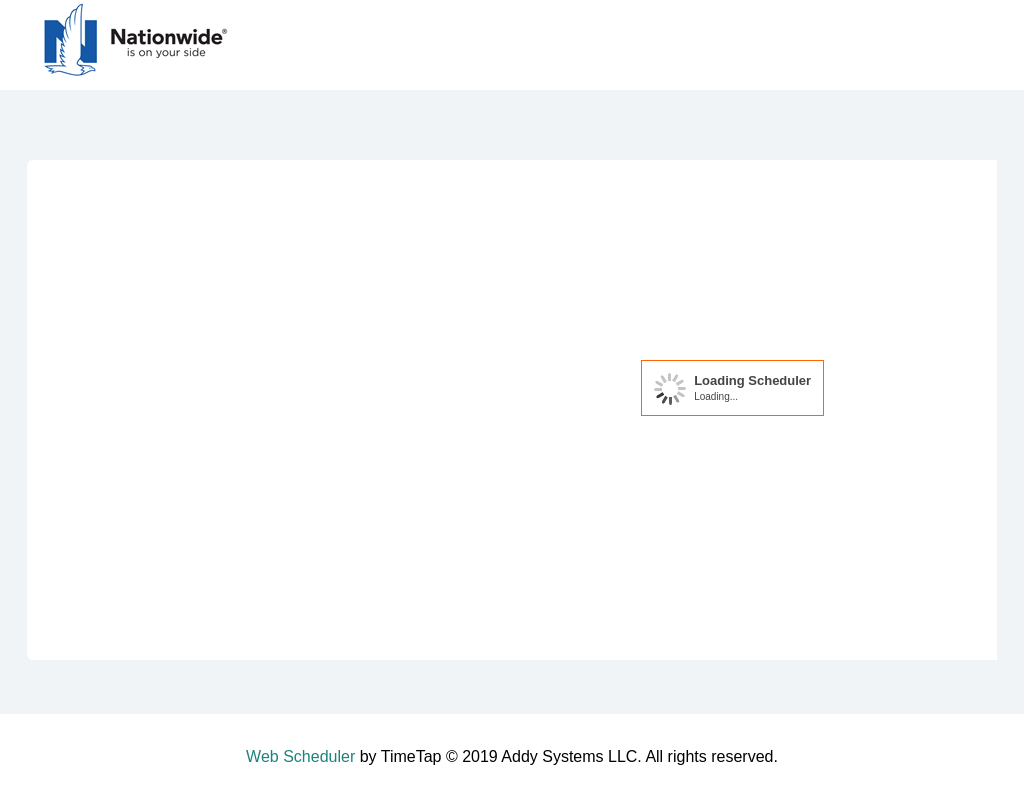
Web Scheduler (300, 756)
